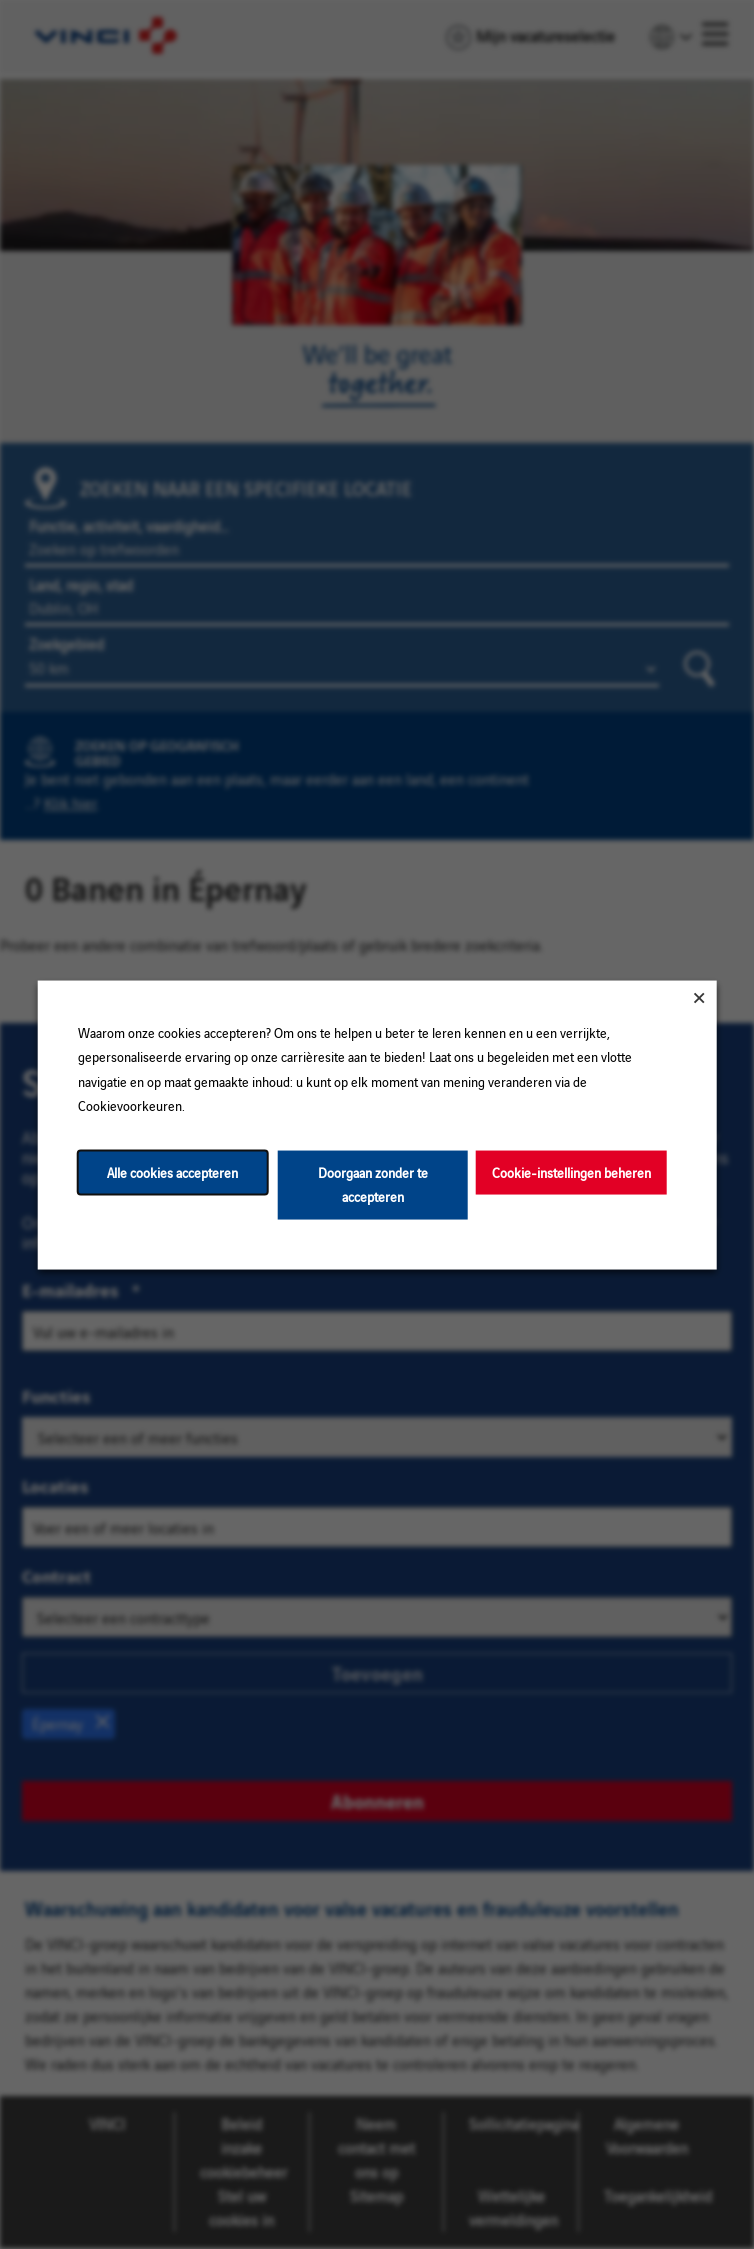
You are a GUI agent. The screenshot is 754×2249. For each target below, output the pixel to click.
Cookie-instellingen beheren (571, 1171)
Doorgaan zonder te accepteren (373, 1183)
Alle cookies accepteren (172, 1171)
